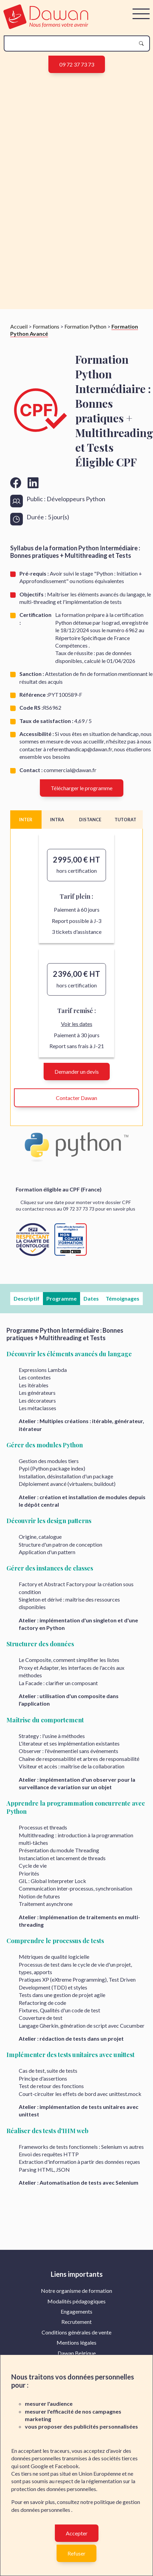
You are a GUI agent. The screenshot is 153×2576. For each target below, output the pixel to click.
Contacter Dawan (76, 1098)
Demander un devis (77, 1071)
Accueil (19, 326)
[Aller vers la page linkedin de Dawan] (33, 482)
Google (39, 2466)
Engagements (76, 2311)
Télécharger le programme (81, 788)
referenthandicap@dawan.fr (79, 749)
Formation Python (85, 326)
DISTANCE (90, 819)
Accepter (77, 2533)
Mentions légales (76, 2342)
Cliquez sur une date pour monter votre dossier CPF (75, 1202)
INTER (25, 819)
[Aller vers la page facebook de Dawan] (15, 482)
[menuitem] (76, 2291)
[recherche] (71, 43)
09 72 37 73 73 (76, 64)
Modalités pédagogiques (76, 2301)
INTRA (57, 819)
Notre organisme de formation (76, 2290)
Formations (46, 326)
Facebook (67, 2466)
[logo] (45, 27)
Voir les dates (76, 1024)
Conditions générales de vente (76, 2332)
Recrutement (76, 2321)
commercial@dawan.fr (70, 770)
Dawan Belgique (77, 2353)
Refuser (76, 2553)
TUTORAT (125, 819)
